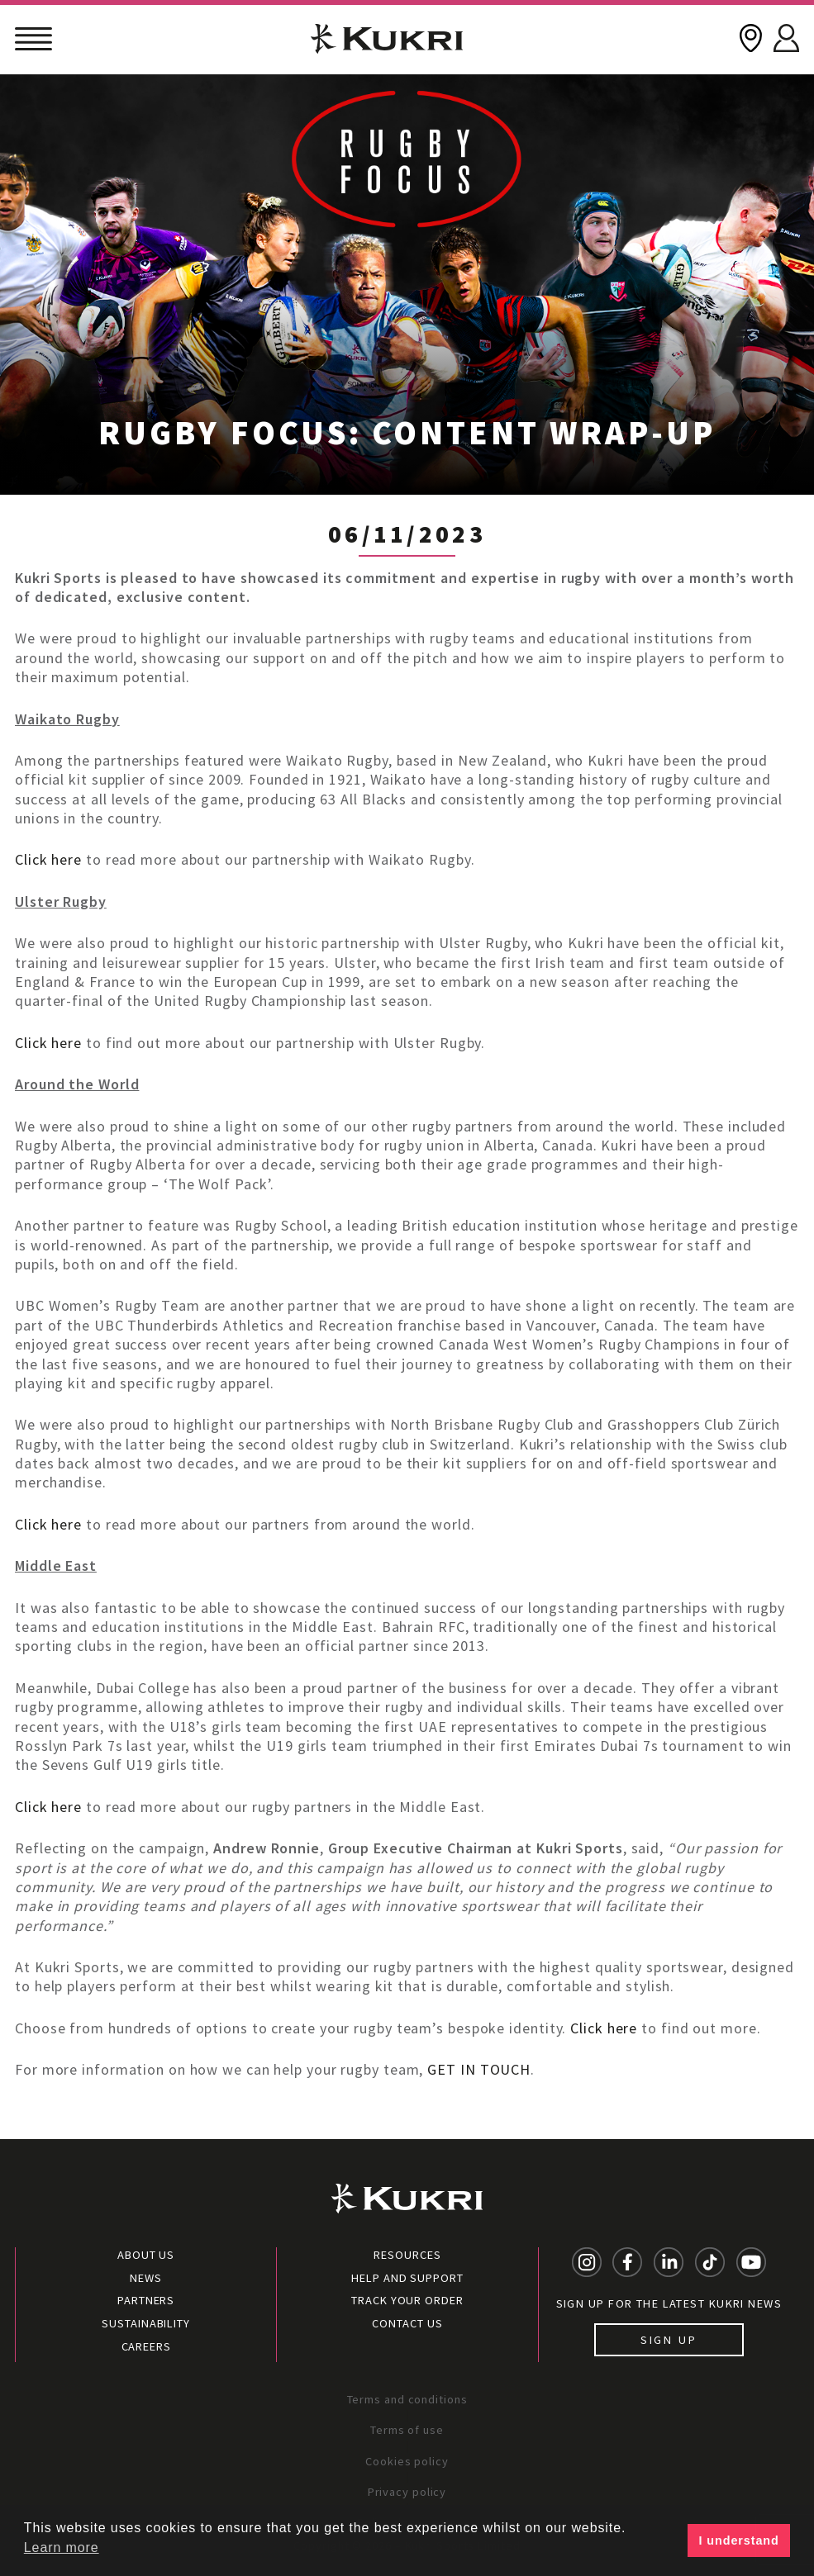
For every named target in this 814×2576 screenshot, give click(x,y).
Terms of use (407, 2429)
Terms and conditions (407, 2399)
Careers (146, 2346)
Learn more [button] (61, 2547)
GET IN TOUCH (479, 2069)
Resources (407, 2254)
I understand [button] (739, 2540)
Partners (145, 2300)
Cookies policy (407, 2461)
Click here (48, 859)
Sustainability (146, 2323)
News (146, 2277)
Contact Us (407, 2323)
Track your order (407, 2300)
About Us (145, 2254)
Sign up (668, 2339)
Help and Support (407, 2277)
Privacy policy (407, 2491)
